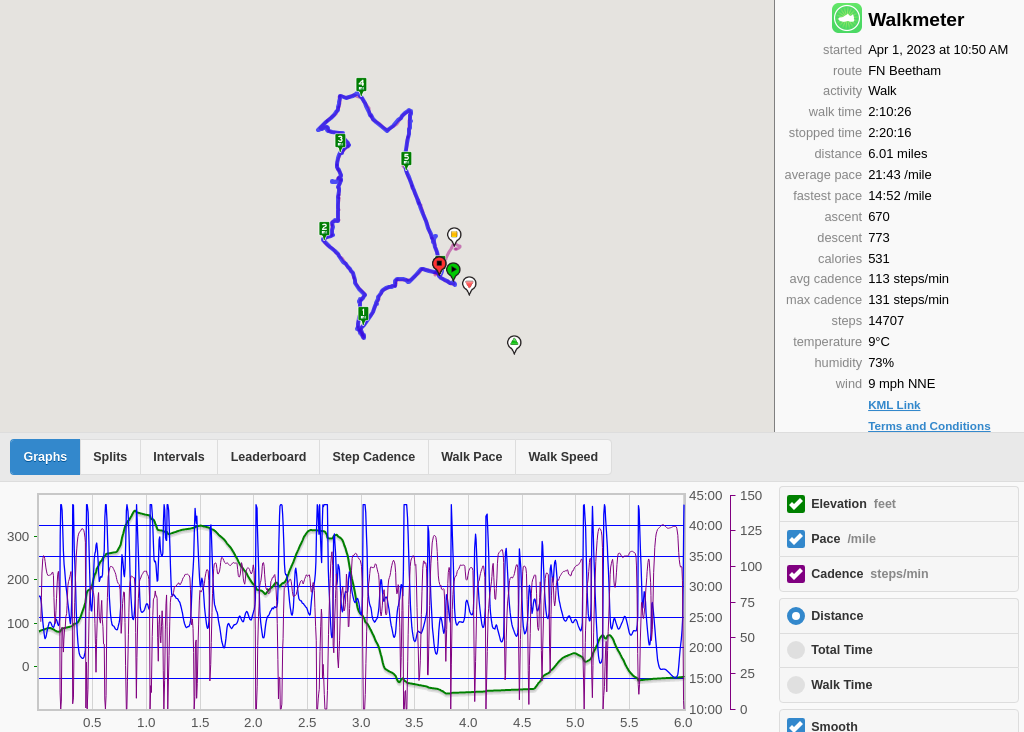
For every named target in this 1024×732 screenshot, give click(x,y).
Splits (110, 457)
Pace (843, 539)
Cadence (869, 574)
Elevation (853, 504)
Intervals (178, 457)
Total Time (841, 650)
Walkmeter (916, 19)
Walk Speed (564, 457)
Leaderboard (269, 457)
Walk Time (841, 685)
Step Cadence (373, 457)
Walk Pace (471, 457)
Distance (837, 616)
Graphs (46, 457)
